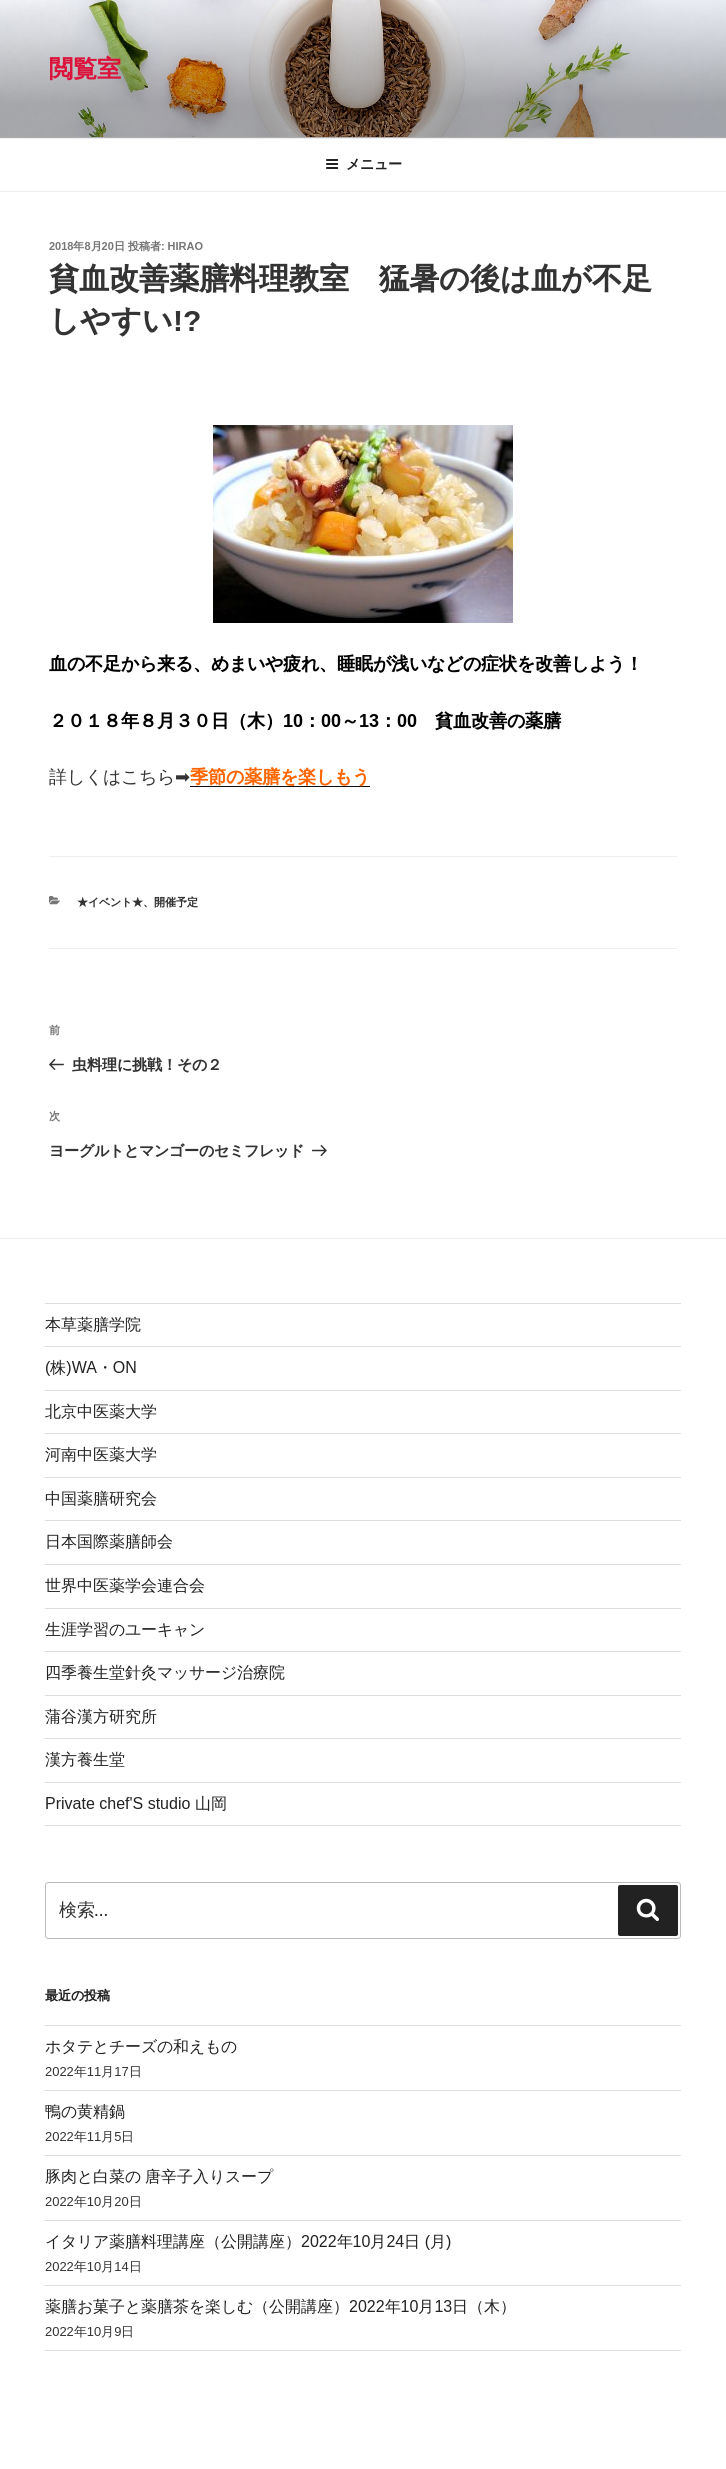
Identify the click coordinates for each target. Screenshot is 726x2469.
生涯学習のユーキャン (125, 1629)
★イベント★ (110, 902)
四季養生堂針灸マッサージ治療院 (165, 1672)
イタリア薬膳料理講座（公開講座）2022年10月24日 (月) (248, 2241)
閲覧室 (85, 68)
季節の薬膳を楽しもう (280, 777)
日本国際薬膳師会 (109, 1541)
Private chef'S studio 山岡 (136, 1803)
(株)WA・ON (91, 1367)
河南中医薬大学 (101, 1454)
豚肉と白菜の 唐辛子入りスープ (159, 2176)
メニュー (363, 164)
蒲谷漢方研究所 (101, 1716)
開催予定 (176, 902)
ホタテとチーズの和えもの (141, 2046)
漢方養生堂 (85, 1759)
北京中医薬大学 (101, 1411)
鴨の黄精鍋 (85, 2111)
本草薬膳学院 (93, 1324)
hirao (185, 246)
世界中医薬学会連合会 (125, 1585)
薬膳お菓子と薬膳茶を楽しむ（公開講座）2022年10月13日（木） (280, 2306)
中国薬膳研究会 (101, 1498)
